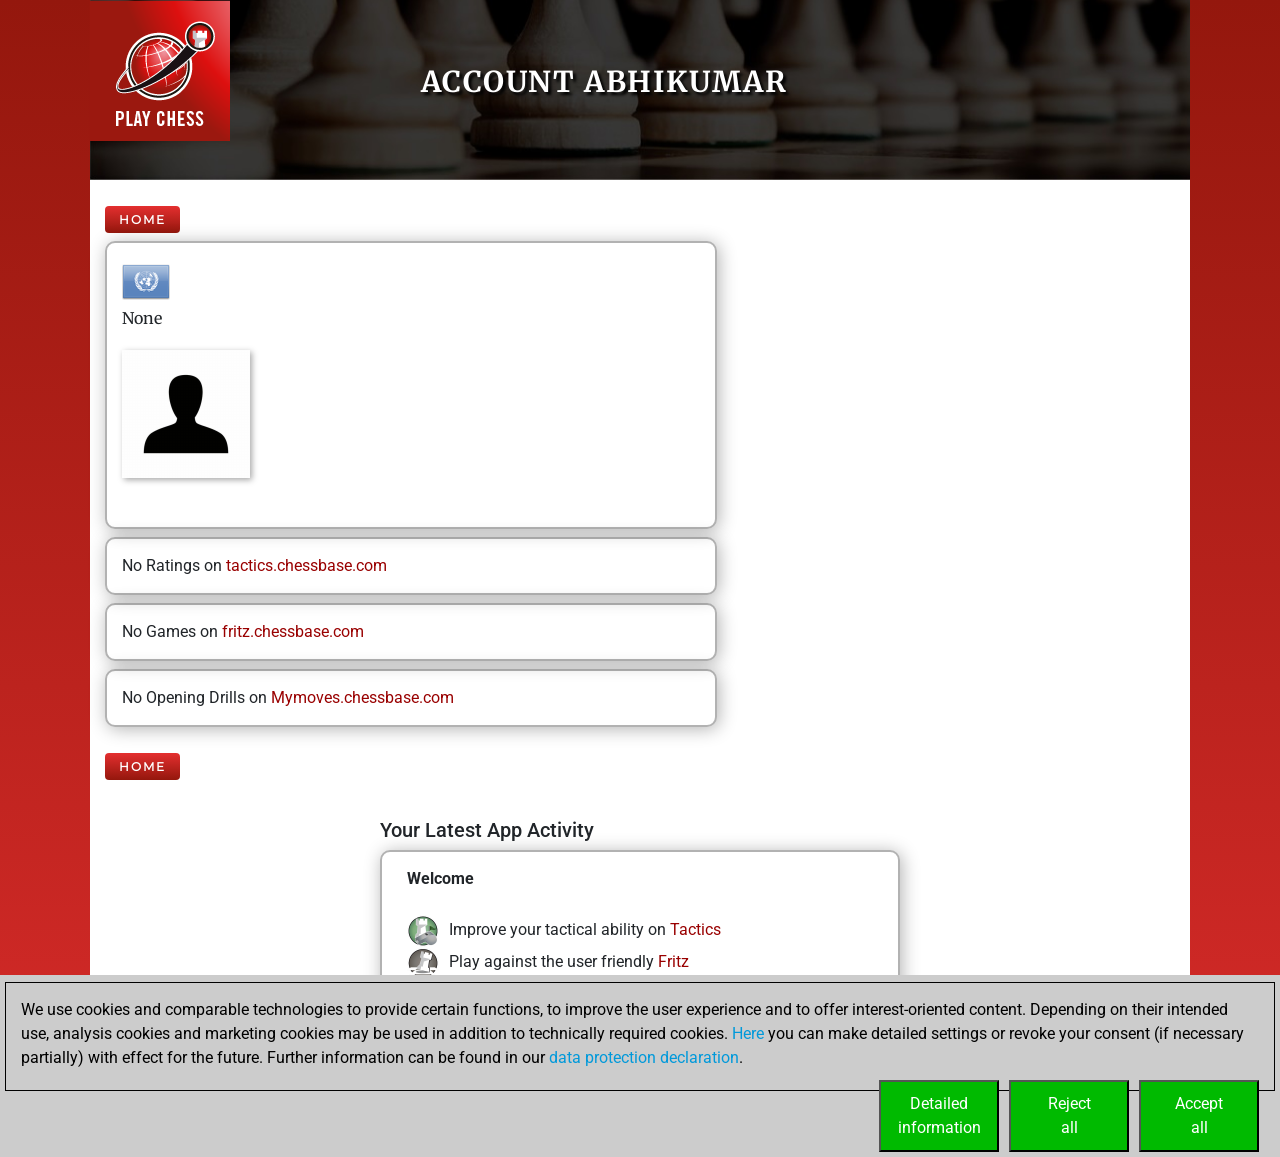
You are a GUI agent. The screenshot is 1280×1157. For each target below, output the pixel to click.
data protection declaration (644, 1057)
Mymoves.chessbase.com (362, 697)
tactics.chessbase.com (306, 565)
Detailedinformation (939, 1115)
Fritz (673, 961)
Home (142, 219)
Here (748, 1033)
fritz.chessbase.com (293, 631)
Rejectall (1069, 1115)
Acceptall (1199, 1115)
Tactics (695, 929)
